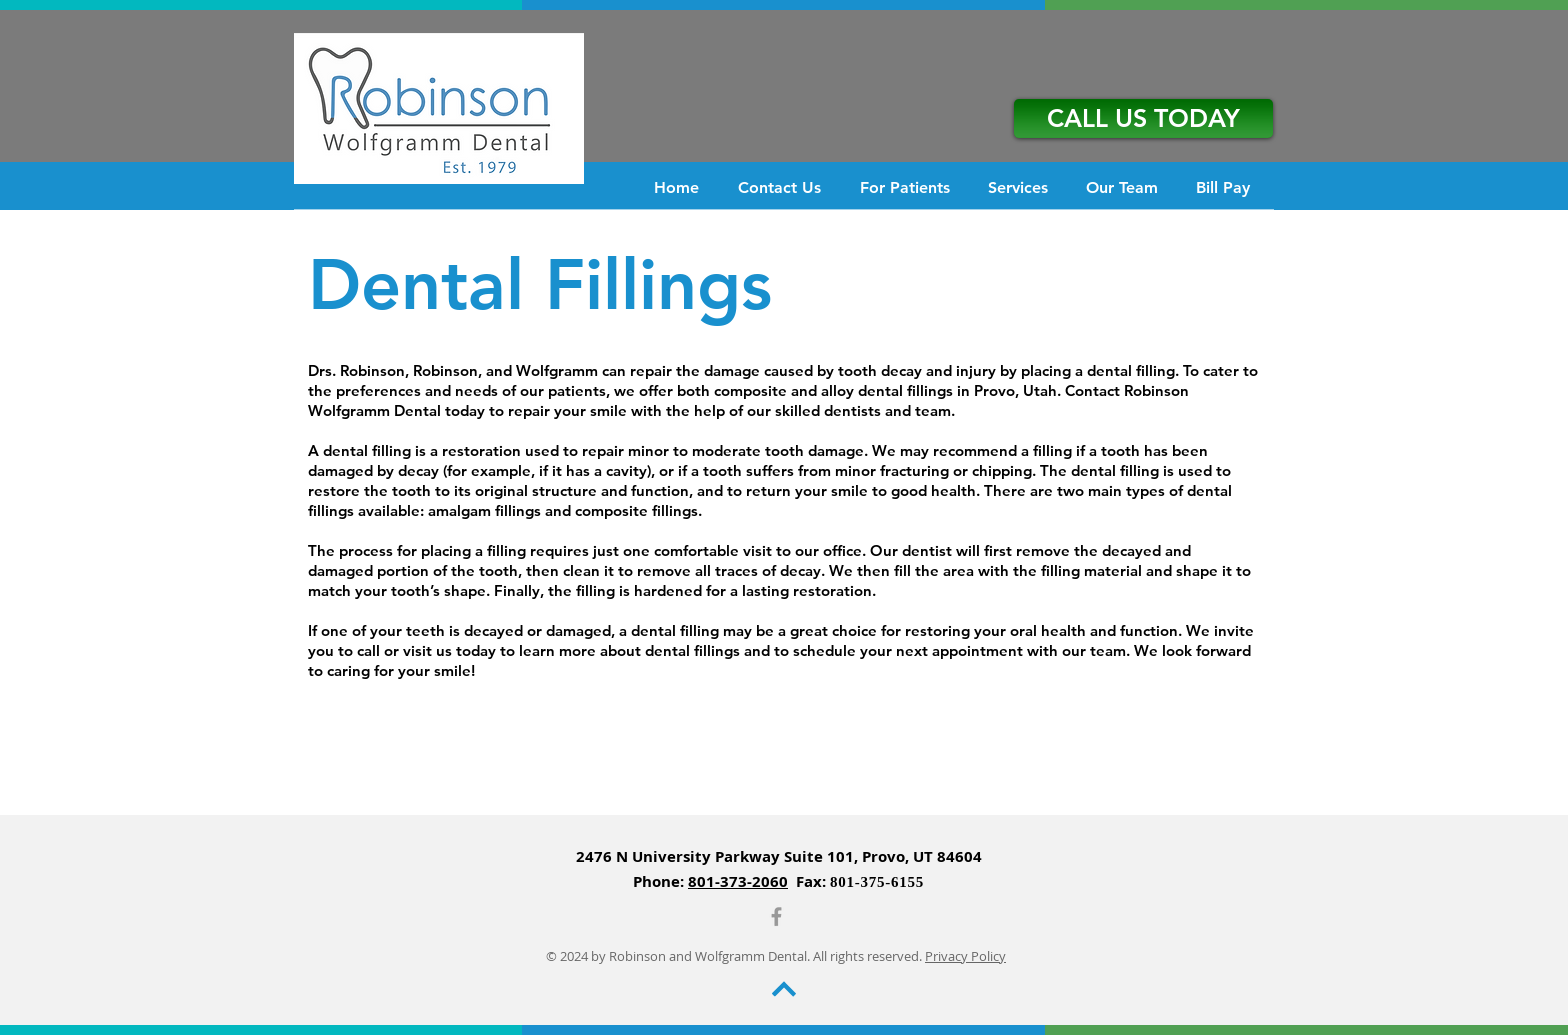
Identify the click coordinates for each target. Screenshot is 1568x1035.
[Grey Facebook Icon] (776, 916)
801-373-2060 (738, 881)
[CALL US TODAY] (1143, 118)
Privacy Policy (965, 956)
